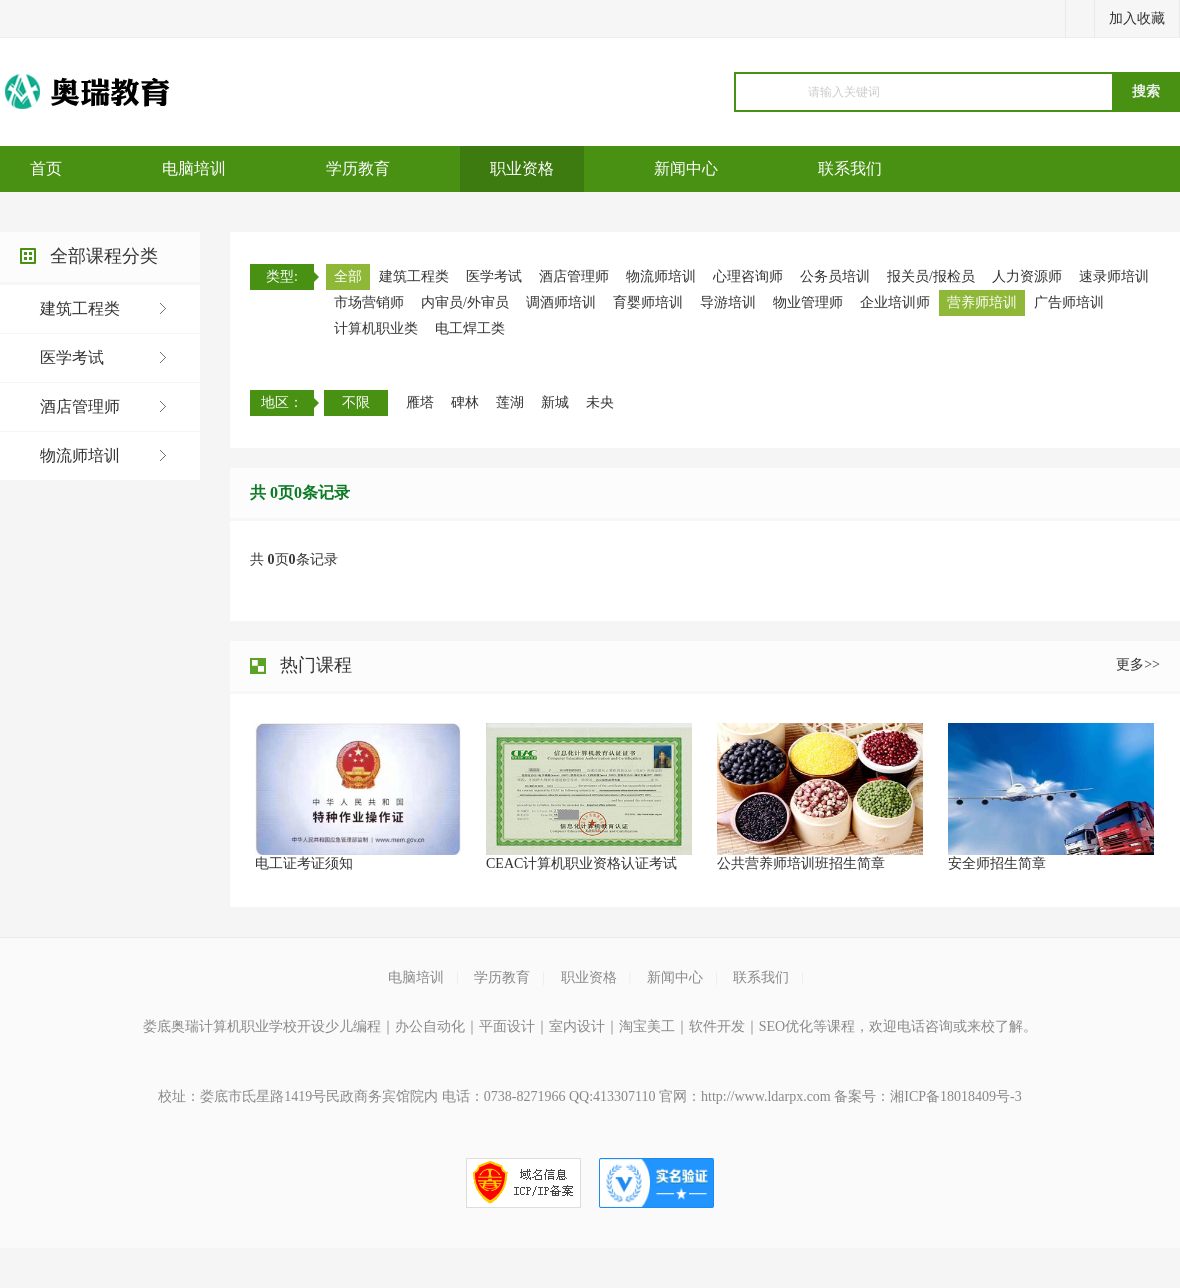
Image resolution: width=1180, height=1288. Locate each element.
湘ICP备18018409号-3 (955, 1096)
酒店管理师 (80, 406)
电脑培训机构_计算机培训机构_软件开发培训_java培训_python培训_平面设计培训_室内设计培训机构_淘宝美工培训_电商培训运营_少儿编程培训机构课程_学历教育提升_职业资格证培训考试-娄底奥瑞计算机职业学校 (101, 92)
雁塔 (420, 402)
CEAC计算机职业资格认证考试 (581, 863)
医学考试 (72, 357)
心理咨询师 (748, 276)
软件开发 (717, 1026)
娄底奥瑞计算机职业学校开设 (234, 1026)
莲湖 (510, 402)
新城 (555, 402)
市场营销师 (369, 302)
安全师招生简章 (997, 863)
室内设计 (577, 1026)
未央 (600, 402)
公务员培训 (835, 276)
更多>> (1138, 664)
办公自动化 (430, 1026)
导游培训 (728, 302)
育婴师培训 (648, 302)
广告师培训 (1069, 302)
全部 (348, 276)
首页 (46, 168)
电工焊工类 (470, 328)
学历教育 (358, 168)
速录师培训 (1114, 276)
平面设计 (507, 1026)
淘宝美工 (647, 1026)
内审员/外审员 (465, 302)
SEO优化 (786, 1026)
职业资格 (522, 168)
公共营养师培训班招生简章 (801, 863)
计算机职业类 (376, 328)
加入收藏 (1137, 18)
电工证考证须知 (304, 863)
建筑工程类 (80, 308)
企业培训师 (895, 302)
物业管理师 (808, 302)
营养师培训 (982, 302)
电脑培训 (194, 168)
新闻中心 (686, 168)
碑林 (465, 402)
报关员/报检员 (931, 276)
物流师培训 (80, 455)
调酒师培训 (561, 302)
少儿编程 (353, 1026)
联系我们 (850, 168)
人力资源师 (1027, 276)
